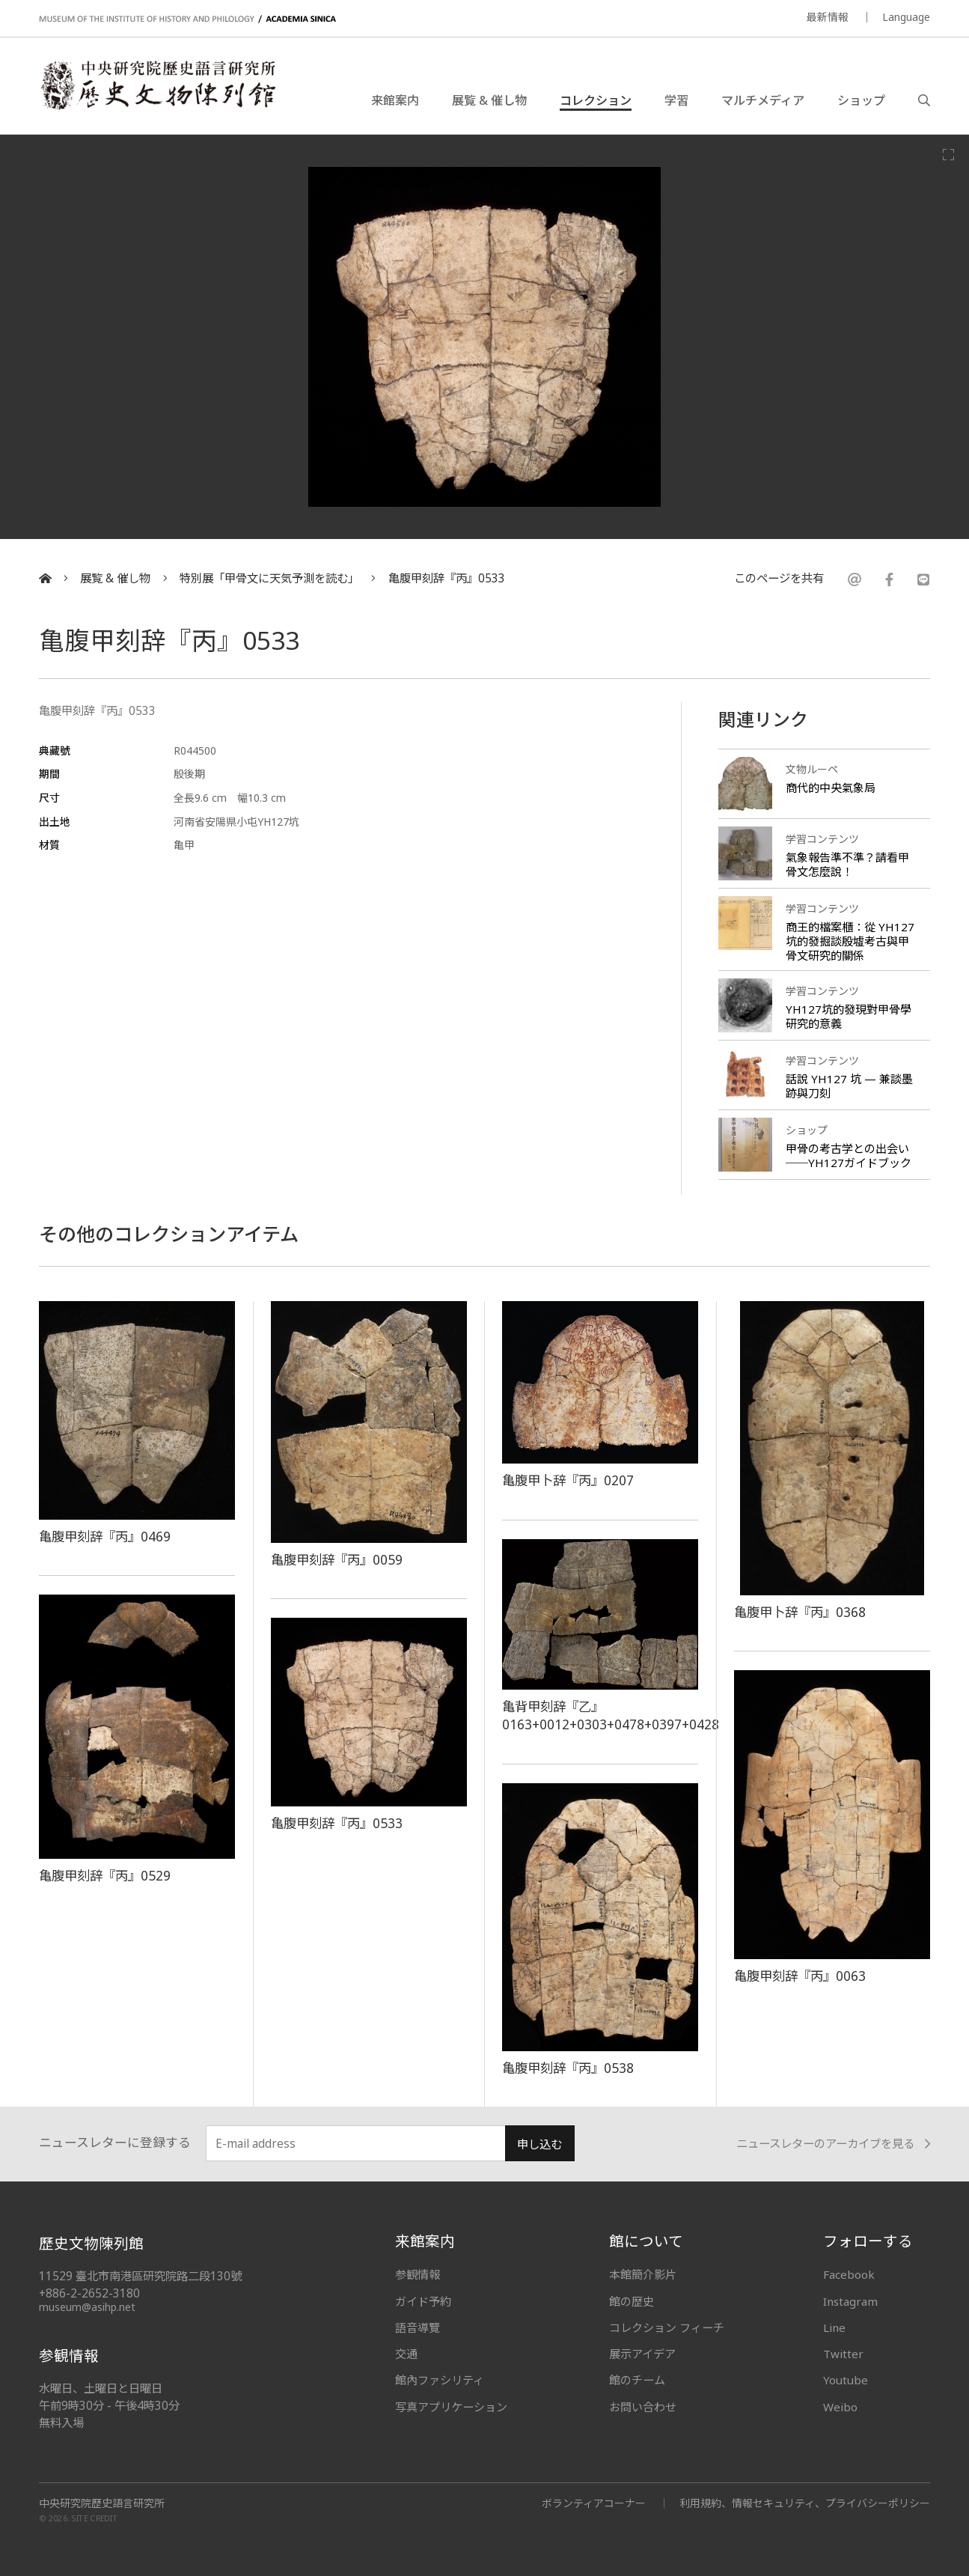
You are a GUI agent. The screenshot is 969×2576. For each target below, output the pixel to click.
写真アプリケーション (451, 2406)
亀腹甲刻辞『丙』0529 (105, 1875)
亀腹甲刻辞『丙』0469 (105, 1536)
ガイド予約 (423, 2301)
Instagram (850, 2301)
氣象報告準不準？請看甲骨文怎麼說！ (847, 864)
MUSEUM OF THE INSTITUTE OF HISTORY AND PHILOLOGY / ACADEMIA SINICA (187, 19)
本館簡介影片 (642, 2274)
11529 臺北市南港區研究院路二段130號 (140, 2276)
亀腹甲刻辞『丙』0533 (446, 578)
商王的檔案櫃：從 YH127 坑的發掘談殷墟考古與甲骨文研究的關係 (850, 941)
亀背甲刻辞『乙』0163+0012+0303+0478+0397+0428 (610, 1715)
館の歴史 (631, 2301)
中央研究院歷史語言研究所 (102, 2503)
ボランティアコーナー (594, 2503)
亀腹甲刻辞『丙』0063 (800, 1976)
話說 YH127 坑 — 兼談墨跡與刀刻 (849, 1085)
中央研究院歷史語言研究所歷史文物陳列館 (157, 85)
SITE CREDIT (94, 2518)
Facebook (849, 2274)
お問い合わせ (642, 2406)
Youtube (845, 2379)
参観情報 (417, 2274)
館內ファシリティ (439, 2379)
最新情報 (828, 17)
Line (834, 2327)
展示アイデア (642, 2353)
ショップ (861, 100)
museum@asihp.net (87, 2307)
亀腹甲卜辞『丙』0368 (800, 1612)
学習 (676, 100)
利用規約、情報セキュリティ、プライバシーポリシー (804, 2503)
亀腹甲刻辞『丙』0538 (568, 2068)
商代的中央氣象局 (830, 787)
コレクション (596, 100)
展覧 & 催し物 (489, 100)
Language (906, 17)
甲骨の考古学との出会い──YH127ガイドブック (848, 1155)
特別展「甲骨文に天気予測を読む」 (269, 578)
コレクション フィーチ (666, 2327)
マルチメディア (762, 100)
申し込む (539, 2144)
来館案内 (395, 100)
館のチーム (637, 2379)
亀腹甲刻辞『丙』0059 (337, 1559)
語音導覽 (417, 2327)
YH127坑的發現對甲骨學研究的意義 (848, 1016)
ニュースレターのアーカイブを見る (833, 2144)
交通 (406, 2353)
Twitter (843, 2353)
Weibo (840, 2406)
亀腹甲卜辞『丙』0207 (568, 1480)
